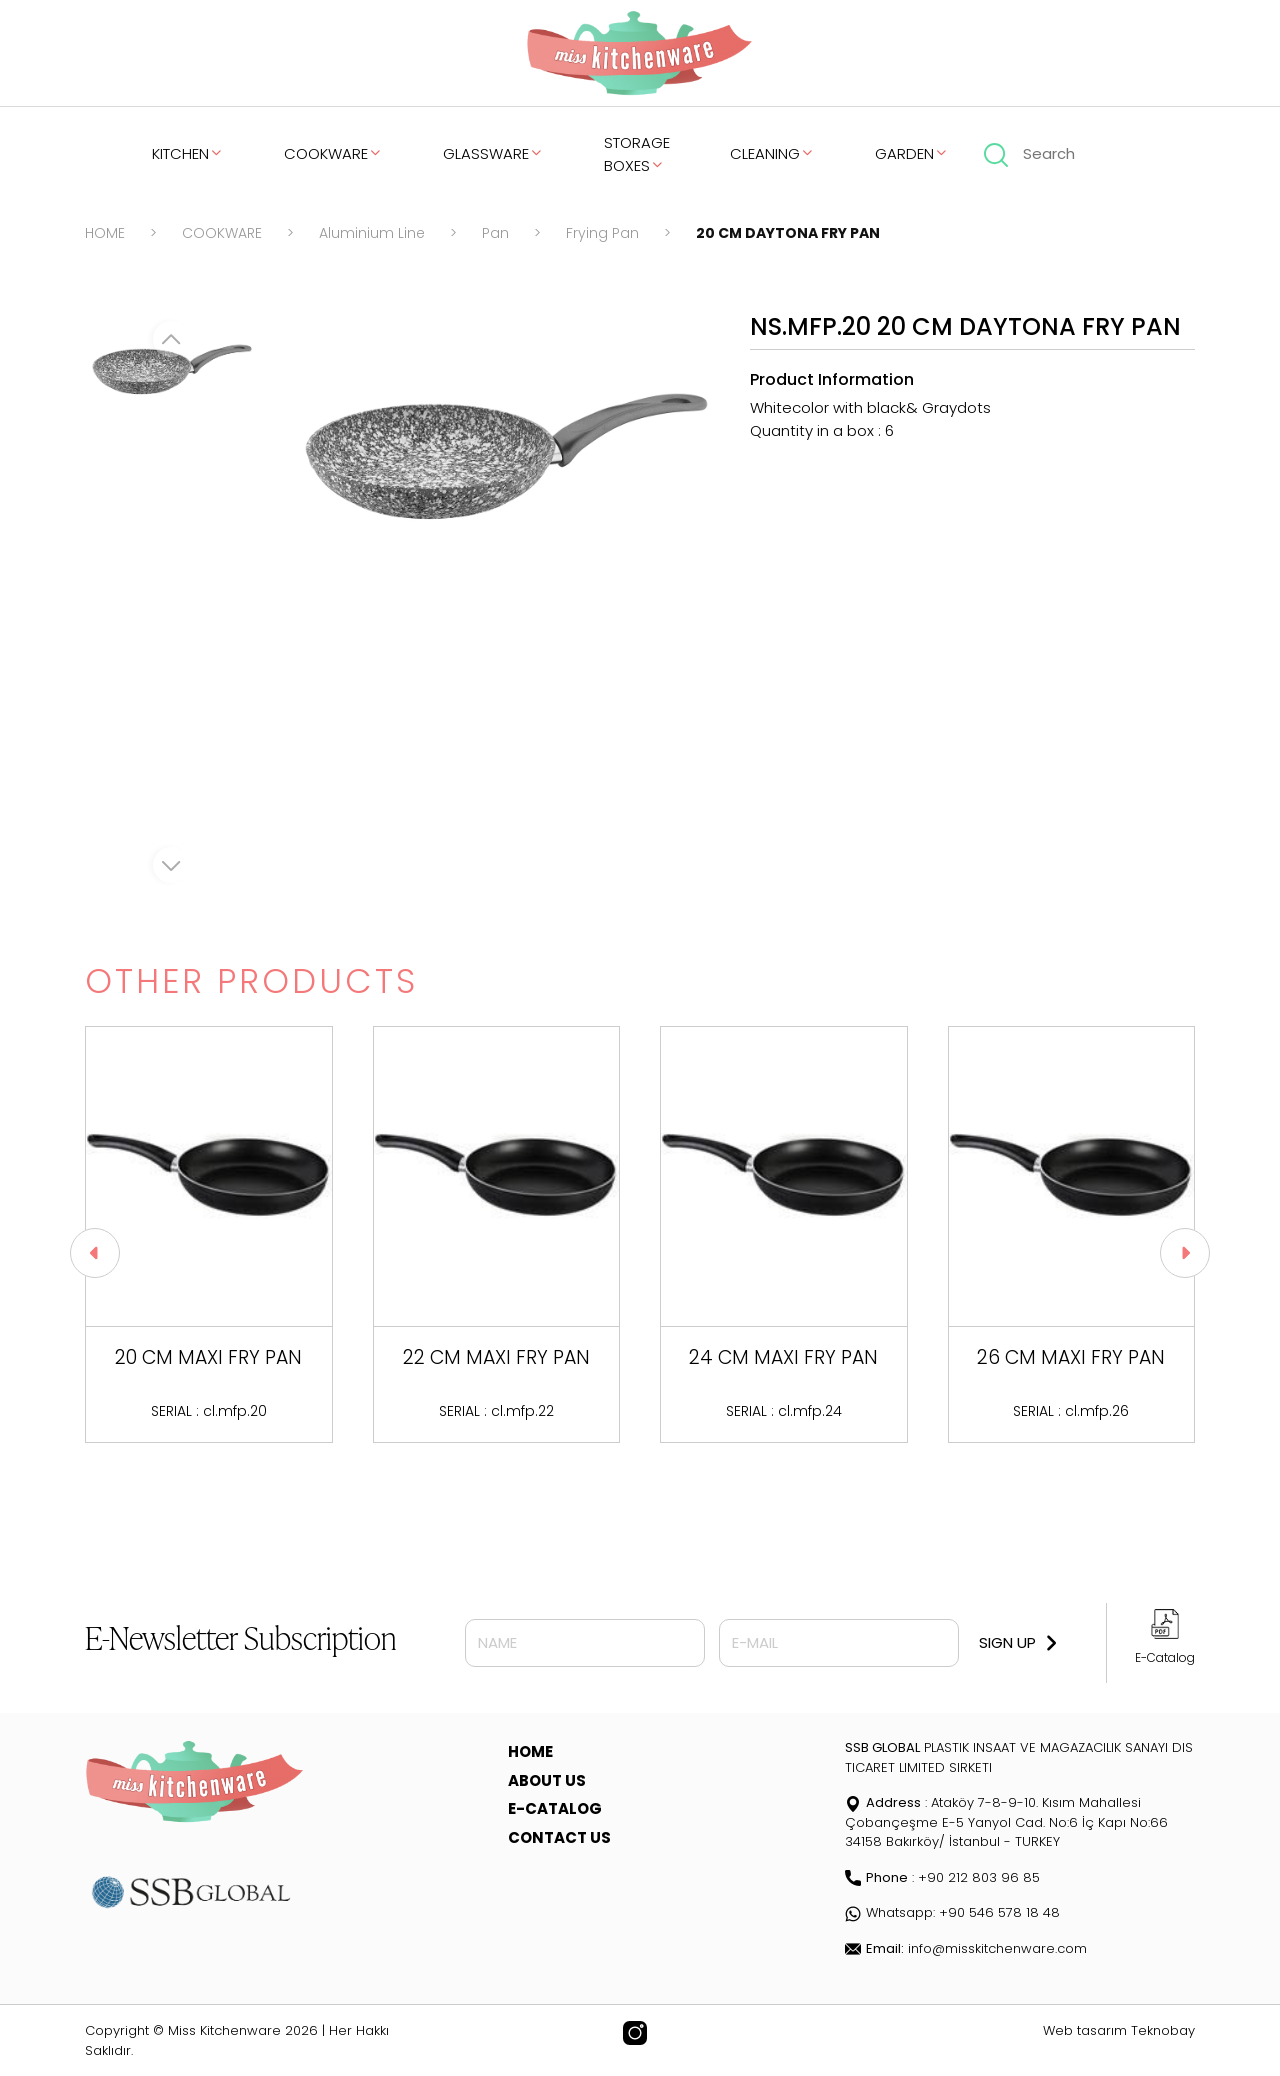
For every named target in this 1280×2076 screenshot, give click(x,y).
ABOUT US (547, 1780)
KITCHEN (188, 153)
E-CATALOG (555, 1808)
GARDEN (912, 153)
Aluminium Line (372, 233)
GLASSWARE (493, 153)
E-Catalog (1165, 1657)
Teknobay (1163, 2030)
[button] (1185, 1253)
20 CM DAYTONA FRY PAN (788, 233)
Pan (495, 233)
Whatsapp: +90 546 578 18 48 (952, 1912)
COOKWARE (333, 153)
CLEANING (772, 153)
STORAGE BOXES (637, 154)
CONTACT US (559, 1837)
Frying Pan (602, 233)
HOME (105, 233)
